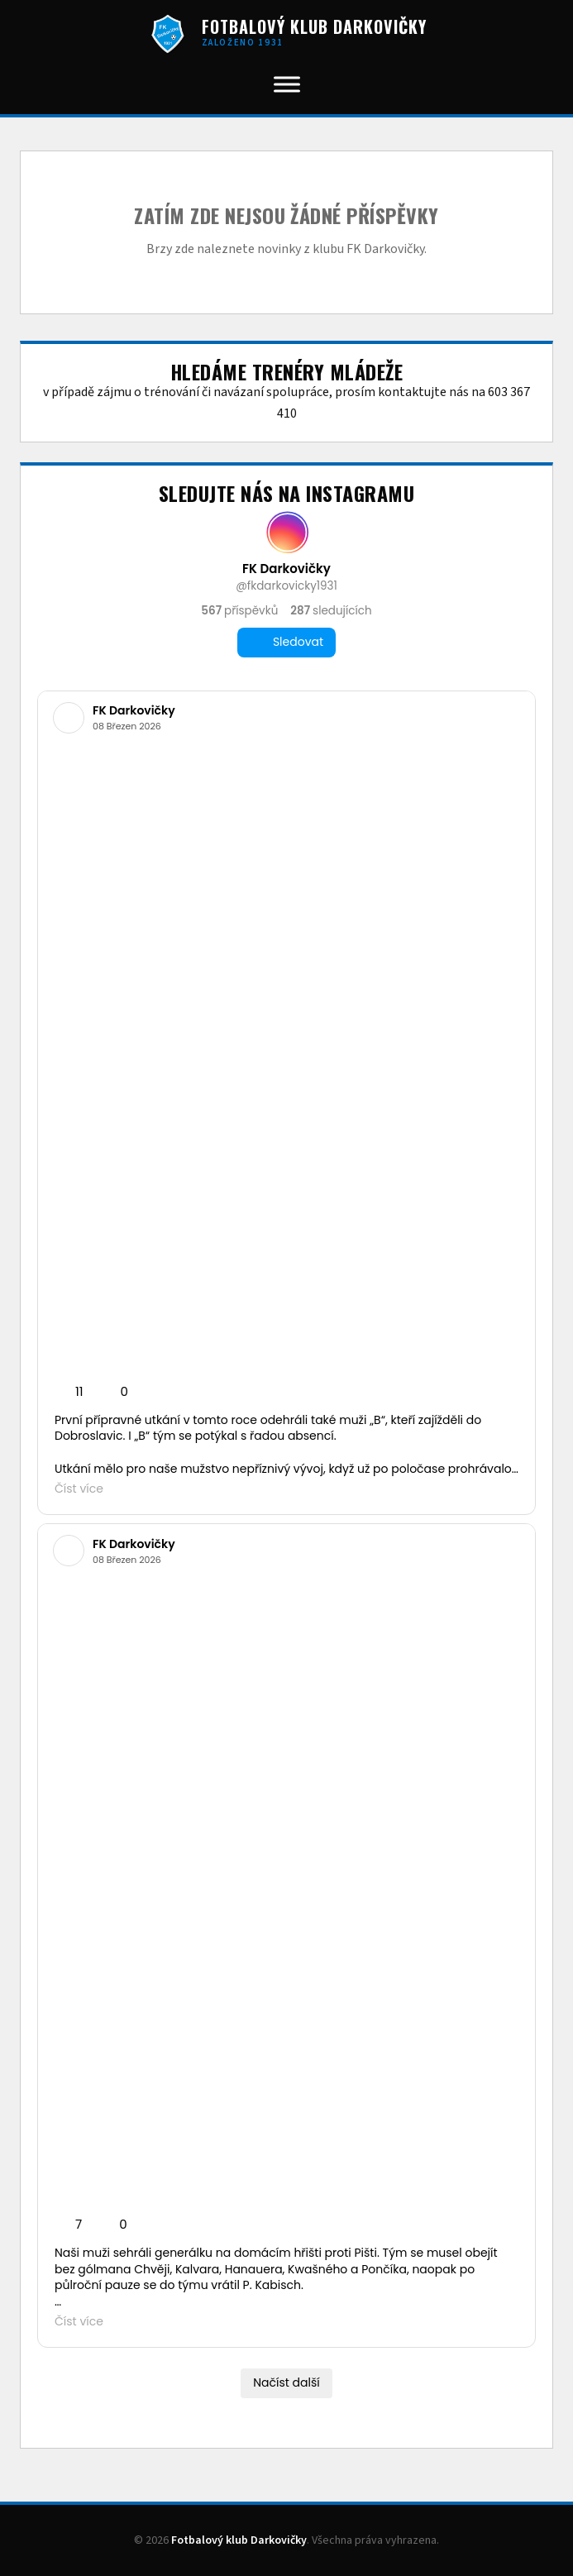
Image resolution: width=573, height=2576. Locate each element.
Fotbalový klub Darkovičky (239, 2540)
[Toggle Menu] (287, 84)
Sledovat (286, 642)
